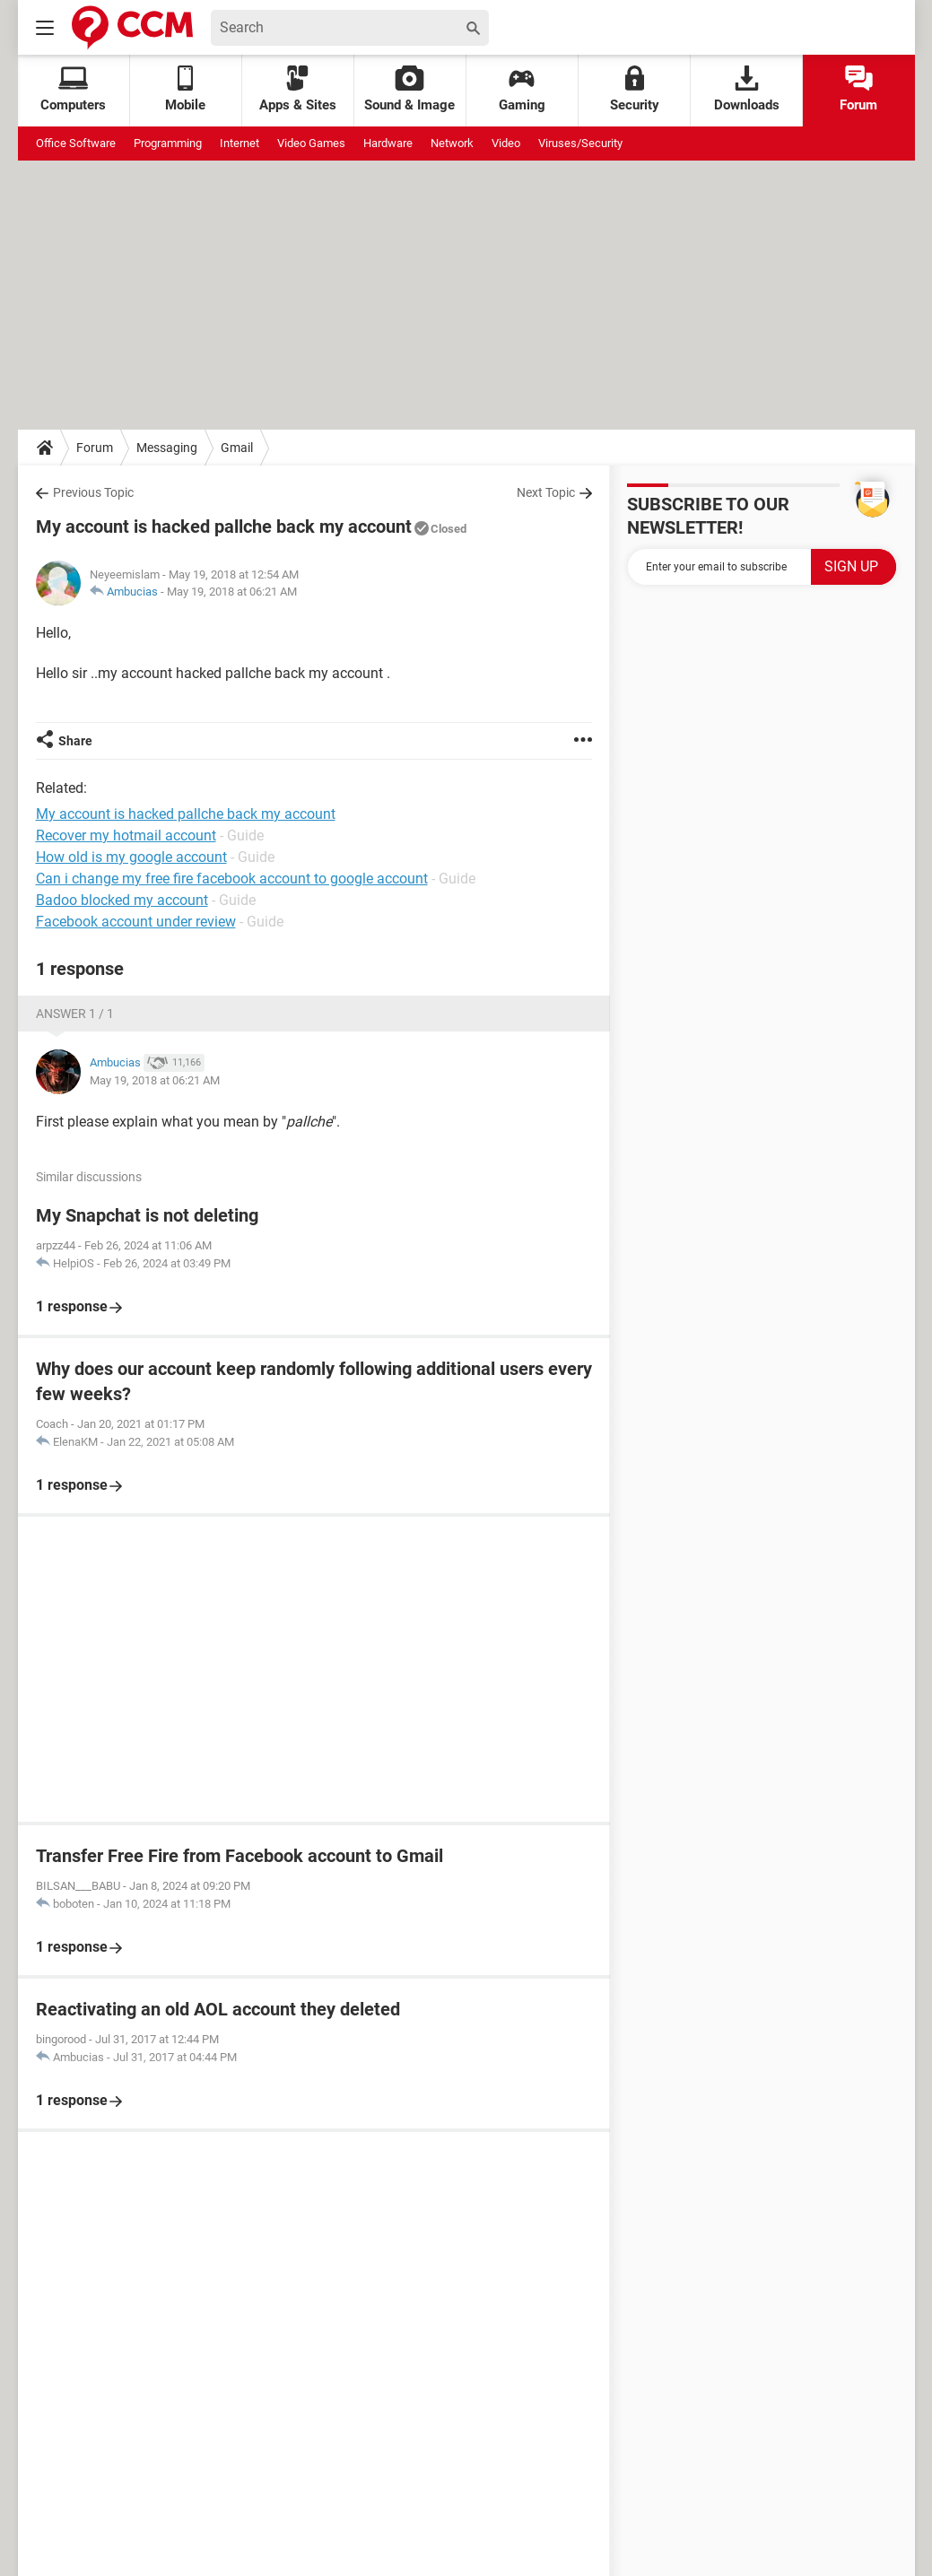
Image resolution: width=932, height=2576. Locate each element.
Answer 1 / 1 (75, 1013)
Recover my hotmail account (126, 835)
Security (634, 89)
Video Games (311, 143)
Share (75, 741)
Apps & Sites (297, 89)
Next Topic (546, 492)
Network (452, 143)
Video (506, 143)
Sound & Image (409, 89)
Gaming (522, 89)
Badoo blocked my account (122, 900)
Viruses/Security (580, 143)
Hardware (388, 143)
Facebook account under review (136, 921)
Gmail (237, 447)
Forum (858, 89)
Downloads (747, 89)
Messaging (166, 447)
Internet (239, 143)
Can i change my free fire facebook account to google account (232, 878)
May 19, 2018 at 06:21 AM (232, 591)
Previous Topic (93, 492)
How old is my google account (131, 857)
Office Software (76, 143)
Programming (168, 143)
